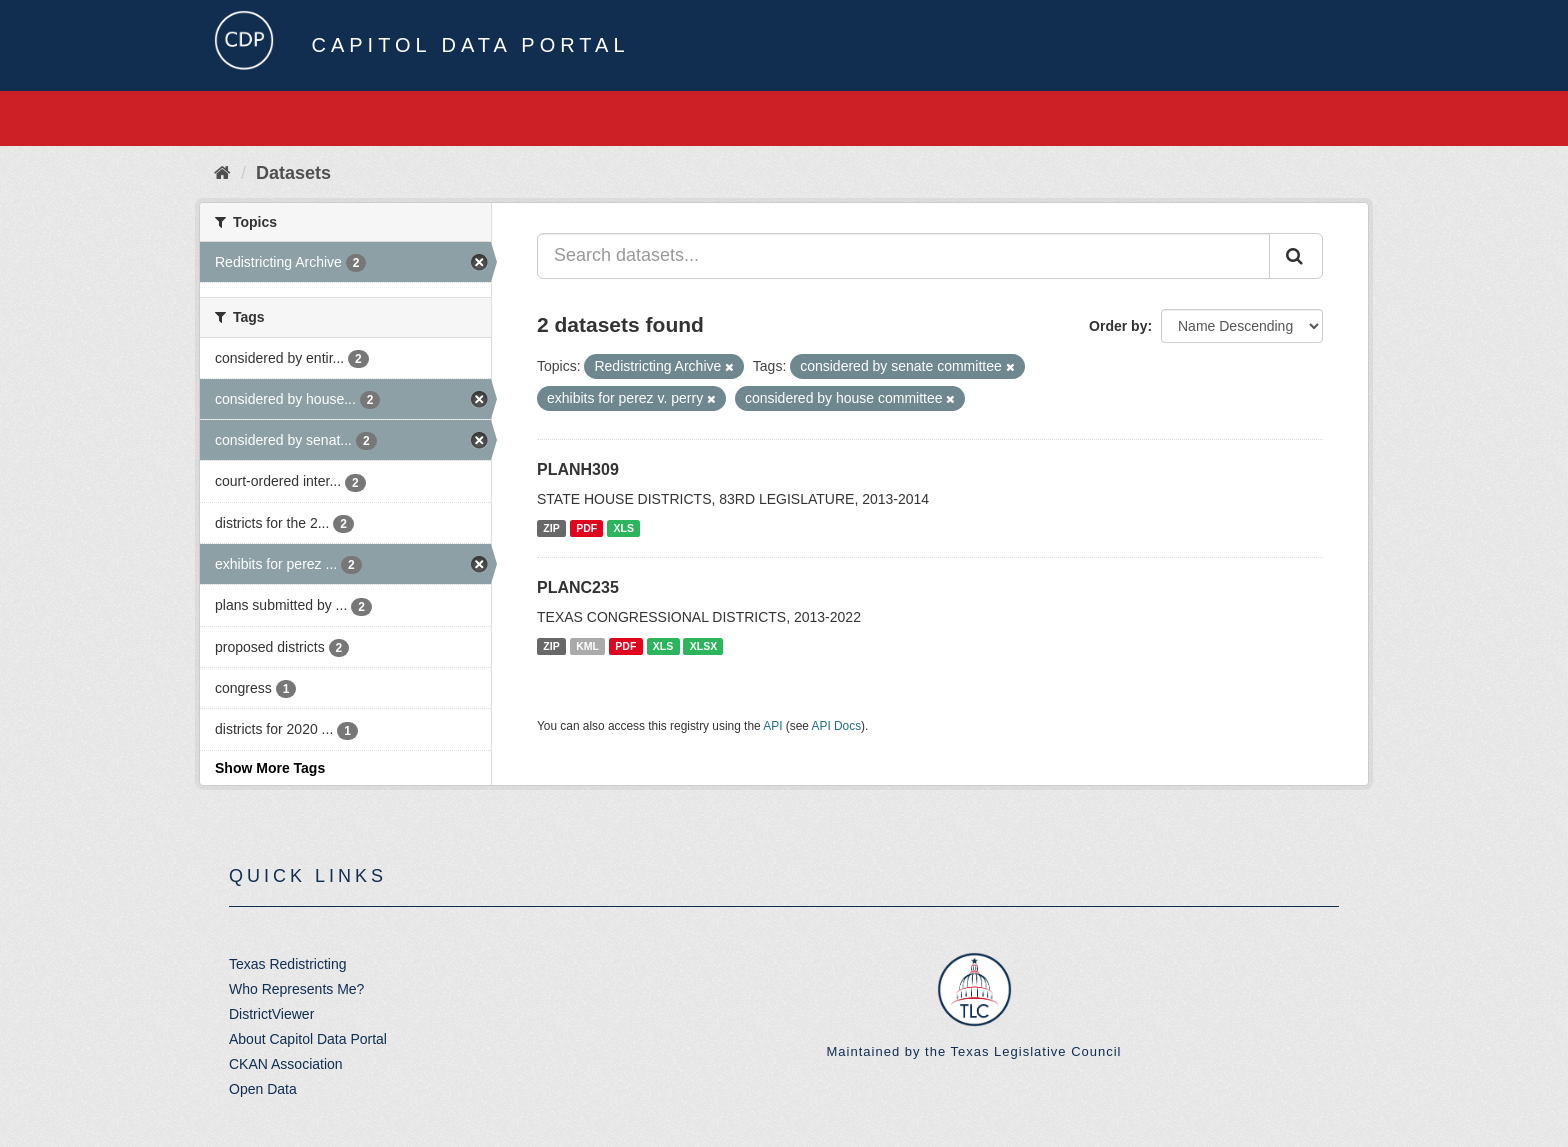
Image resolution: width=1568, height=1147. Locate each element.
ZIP (551, 528)
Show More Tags (270, 768)
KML (587, 646)
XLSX (703, 646)
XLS (624, 528)
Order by (1118, 326)
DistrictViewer (271, 1014)
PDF (586, 528)
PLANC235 (578, 587)
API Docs (837, 726)
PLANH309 (578, 469)
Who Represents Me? (296, 989)
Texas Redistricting (288, 964)
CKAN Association (286, 1064)
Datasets (293, 173)
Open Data (263, 1089)
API (772, 726)
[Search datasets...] (903, 256)
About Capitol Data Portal (308, 1039)
